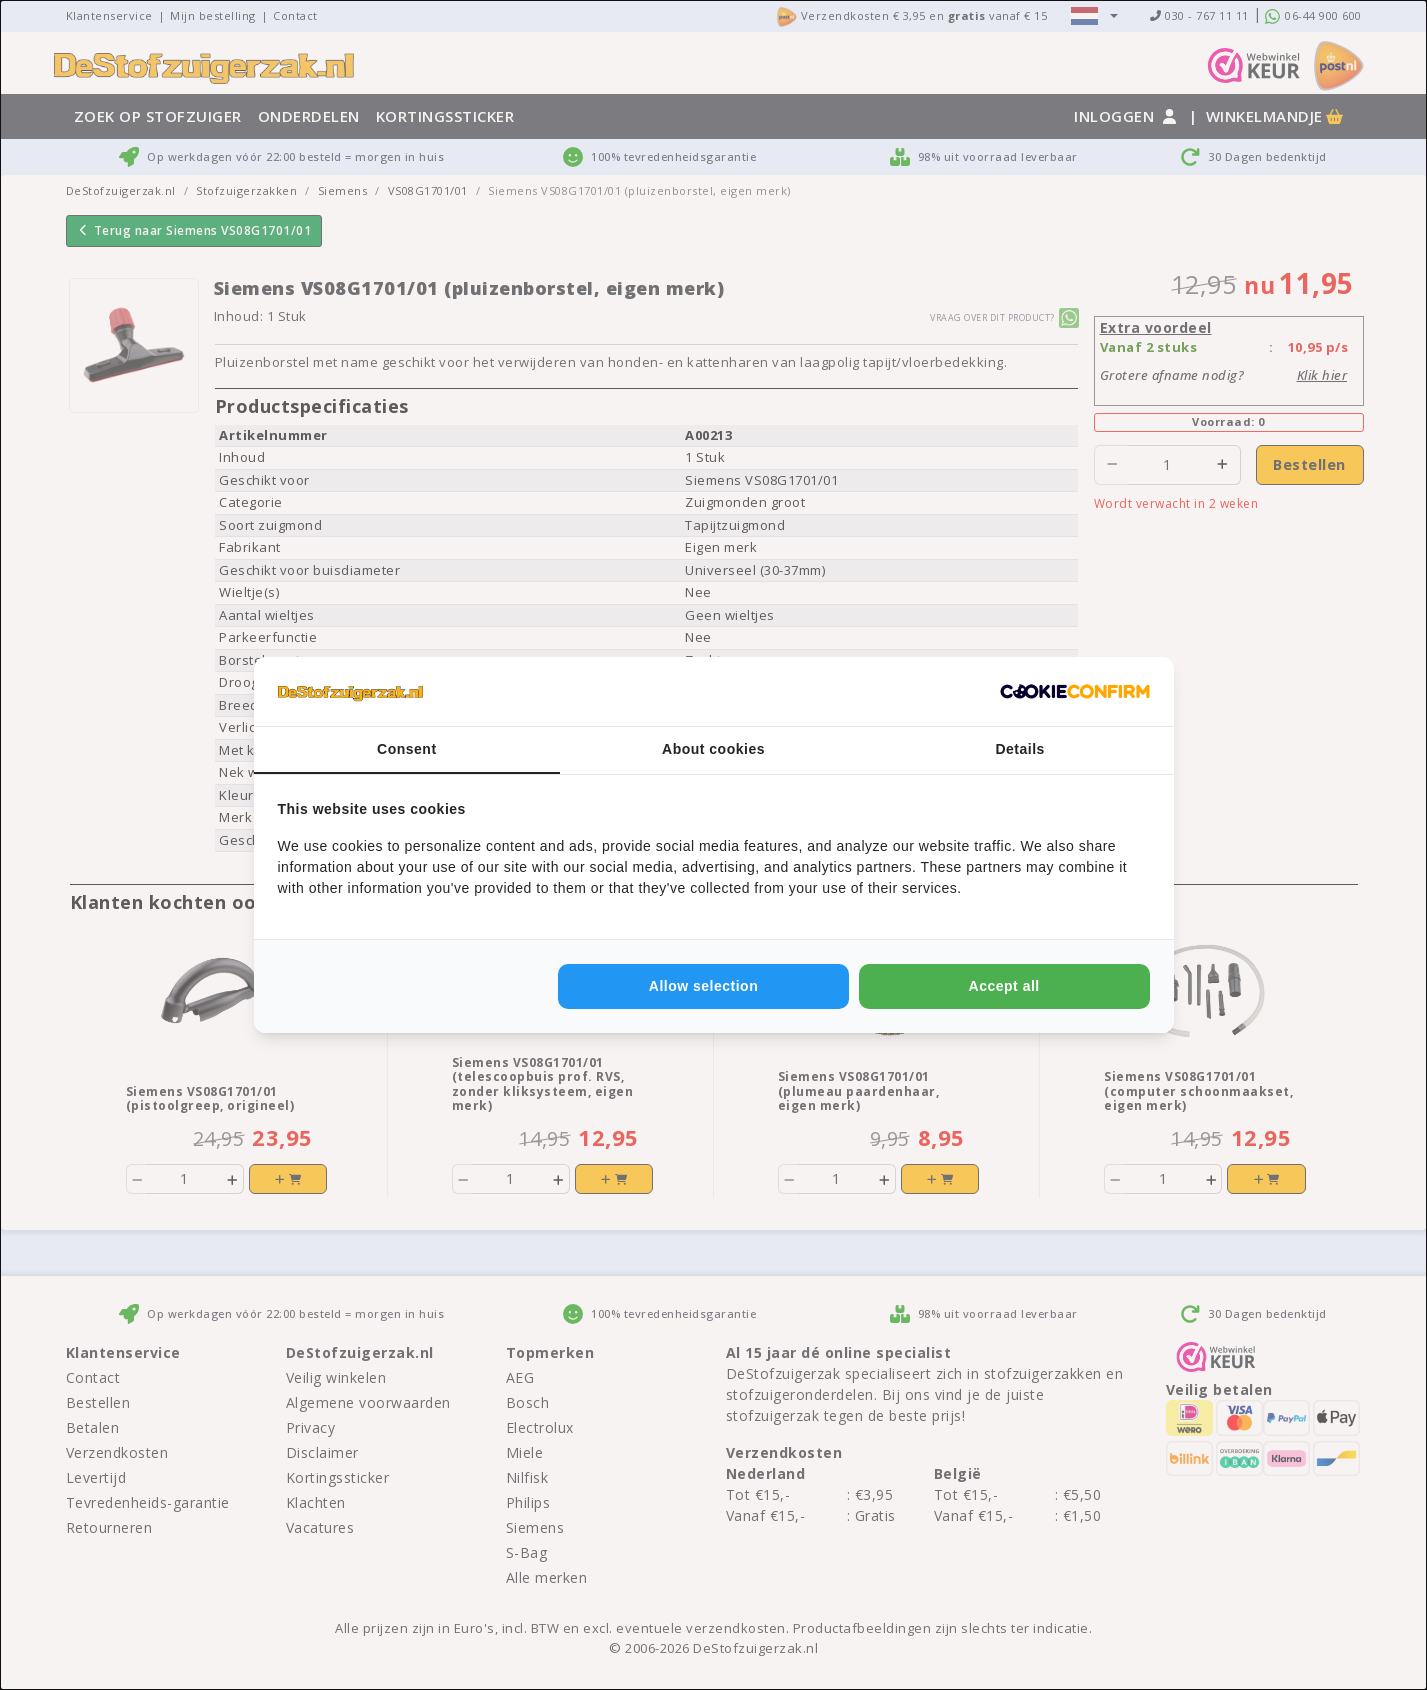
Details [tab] (1019, 749)
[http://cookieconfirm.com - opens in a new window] (1075, 692)
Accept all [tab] (1004, 986)
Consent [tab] (407, 749)
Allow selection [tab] (703, 986)
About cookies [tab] (713, 749)
